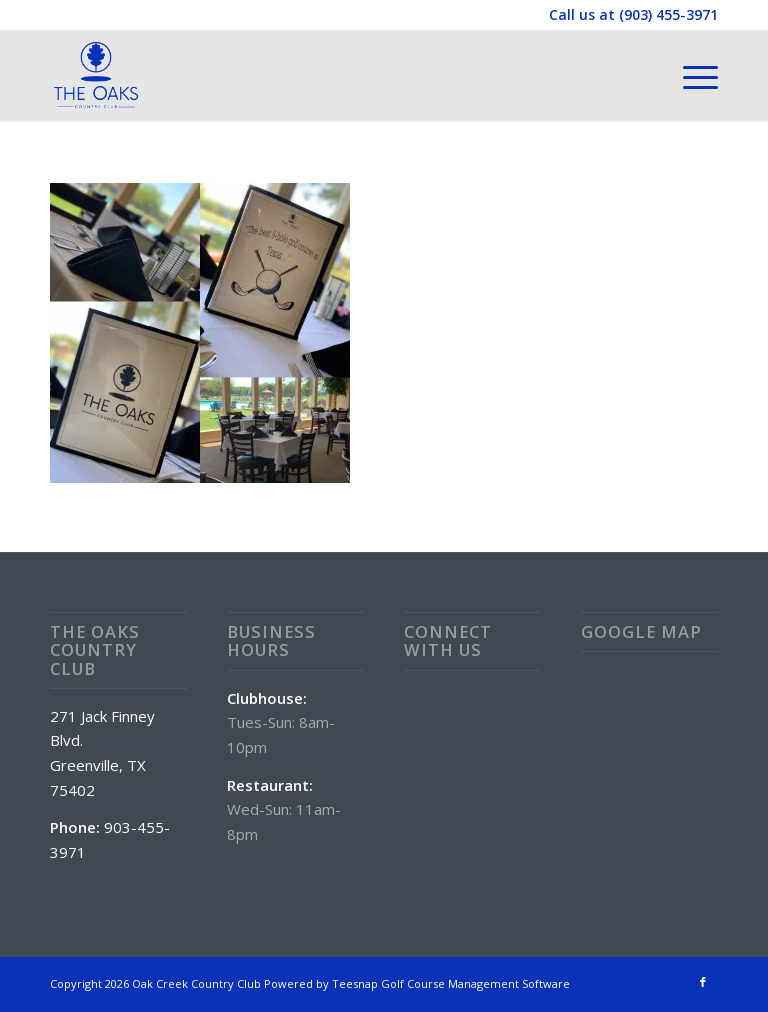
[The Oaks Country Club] (96, 75)
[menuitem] (690, 75)
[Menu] (690, 75)
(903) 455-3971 (668, 14)
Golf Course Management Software (475, 983)
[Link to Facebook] (703, 982)
